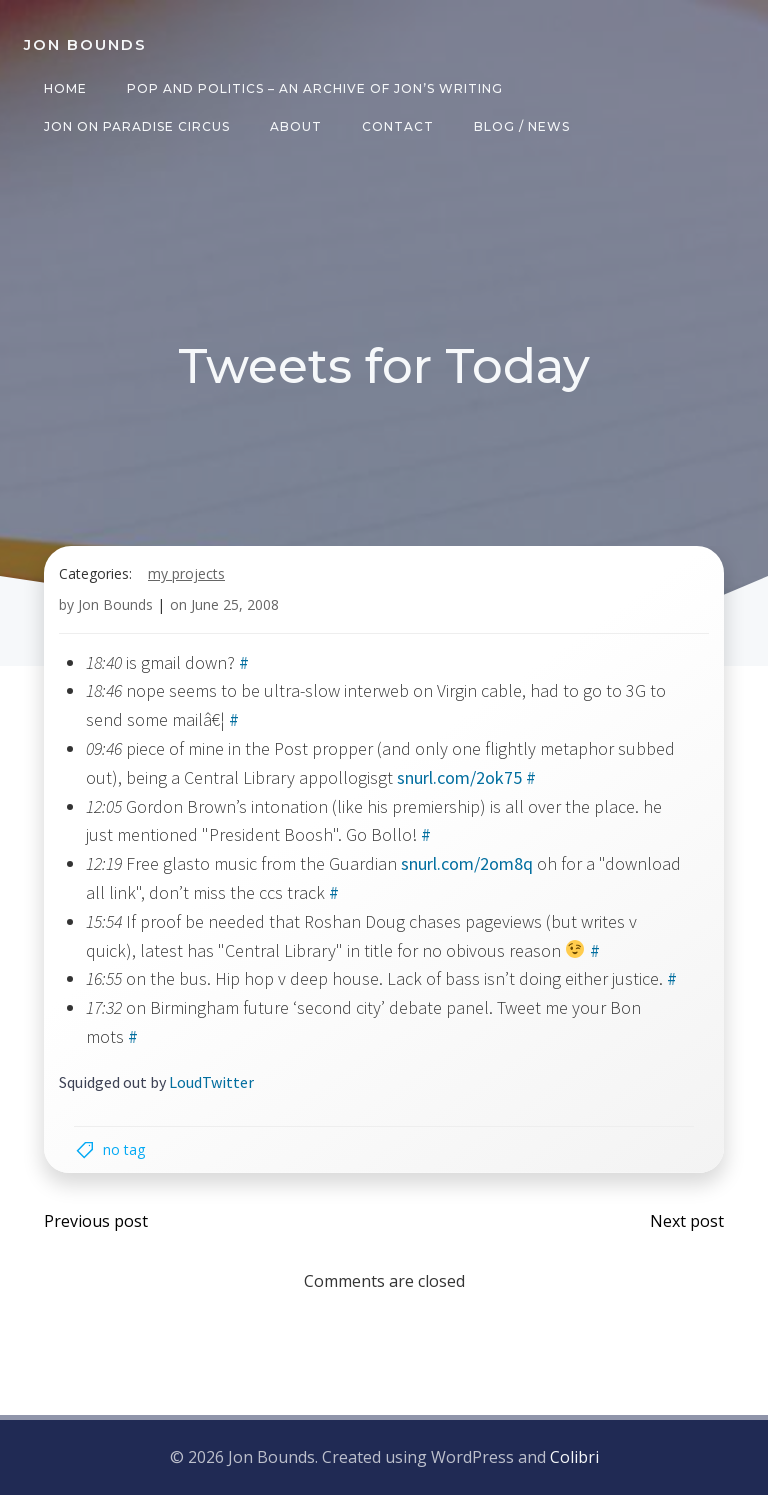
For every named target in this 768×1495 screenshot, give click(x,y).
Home (65, 88)
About (296, 126)
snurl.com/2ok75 (459, 777)
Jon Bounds (115, 604)
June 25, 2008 (235, 604)
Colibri (574, 1457)
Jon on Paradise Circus (137, 126)
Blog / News (522, 126)
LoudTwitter (211, 1082)
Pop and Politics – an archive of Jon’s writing (315, 88)
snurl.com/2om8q (467, 863)
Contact (398, 126)
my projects (186, 573)
